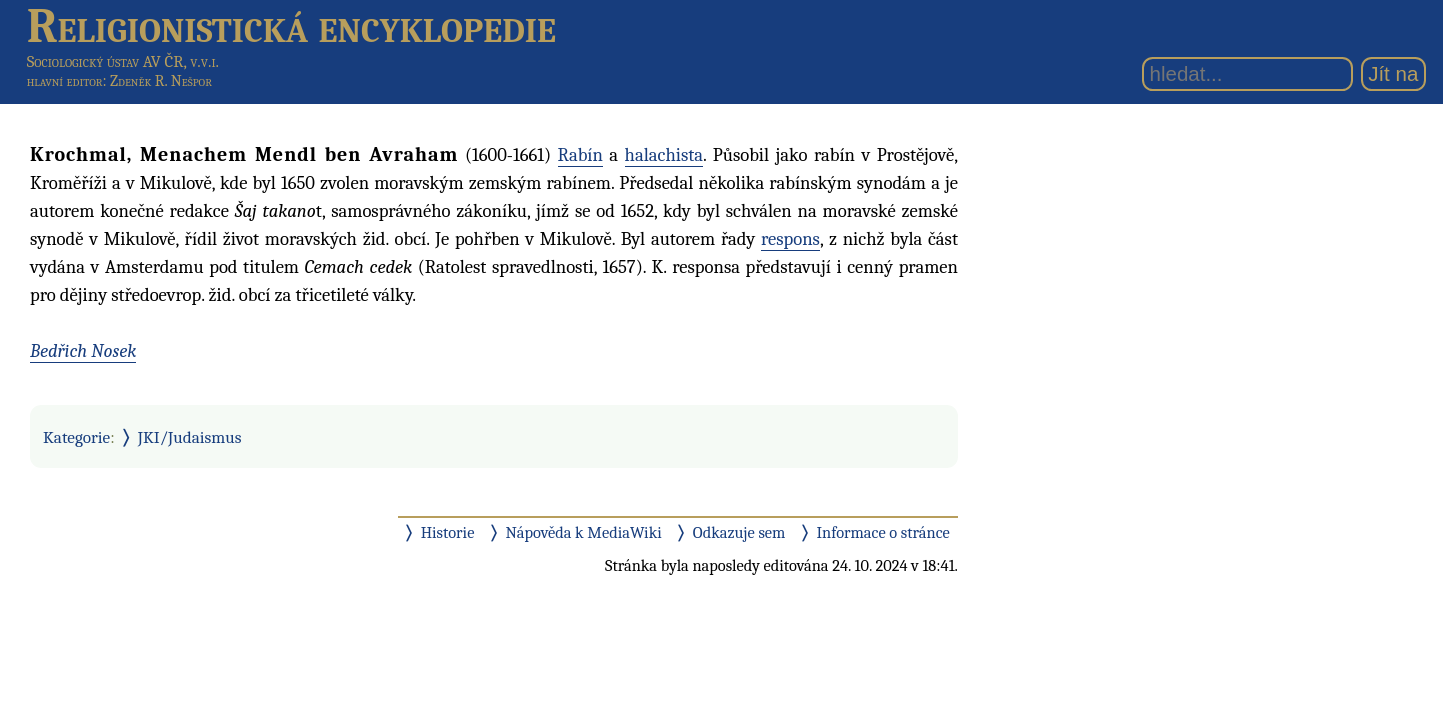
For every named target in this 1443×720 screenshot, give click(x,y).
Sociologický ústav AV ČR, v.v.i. (123, 61)
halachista (664, 155)
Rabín (580, 155)
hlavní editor (65, 81)
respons (790, 239)
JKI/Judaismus (190, 437)
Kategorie (76, 437)
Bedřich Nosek (83, 351)
